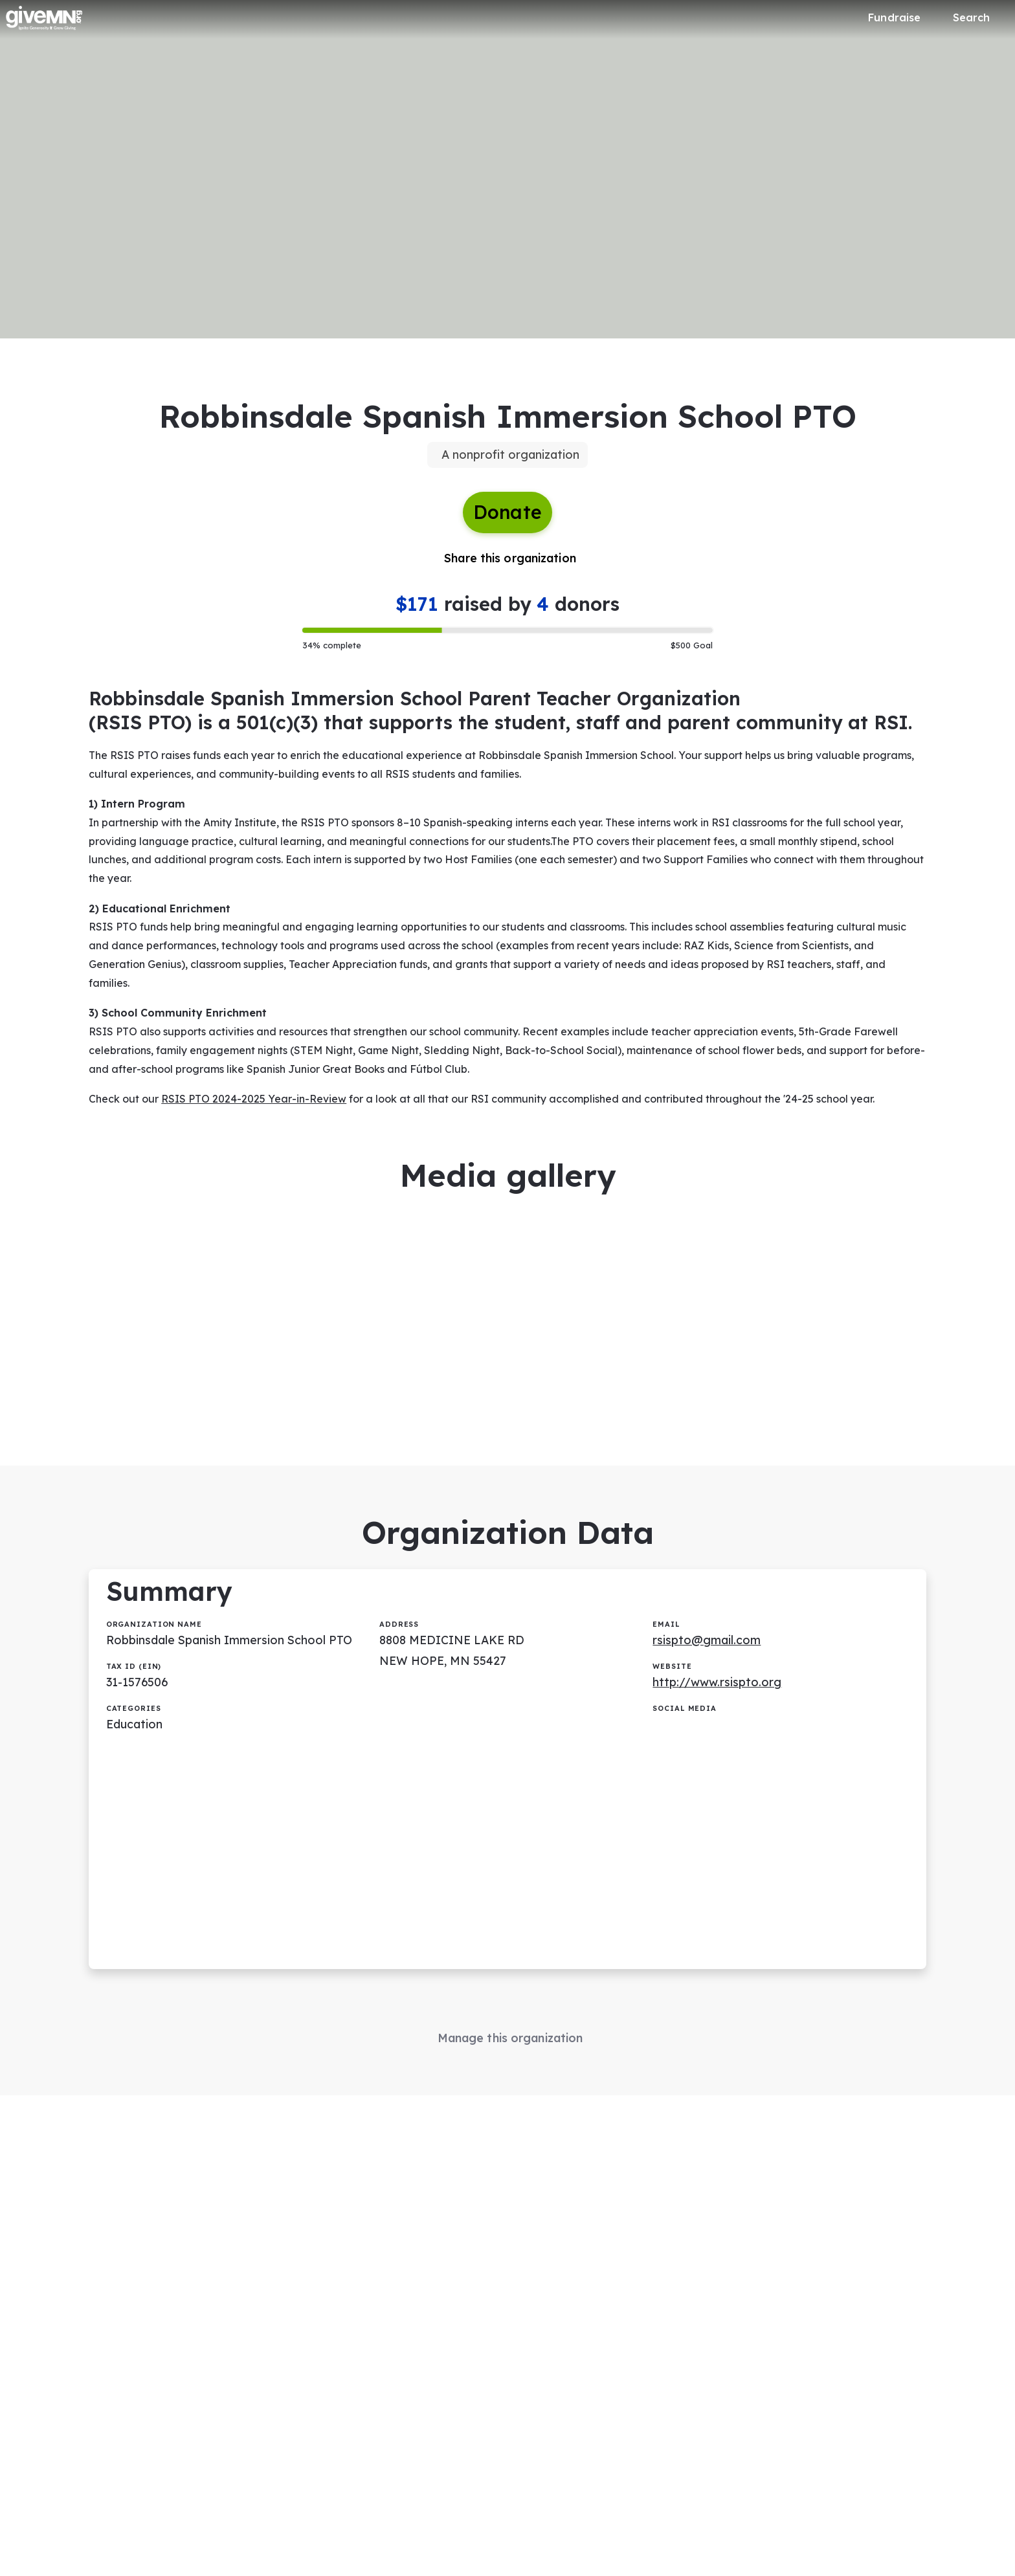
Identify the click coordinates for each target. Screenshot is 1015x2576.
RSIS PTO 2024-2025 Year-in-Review (254, 1105)
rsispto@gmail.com (707, 1653)
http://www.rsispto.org (717, 1695)
